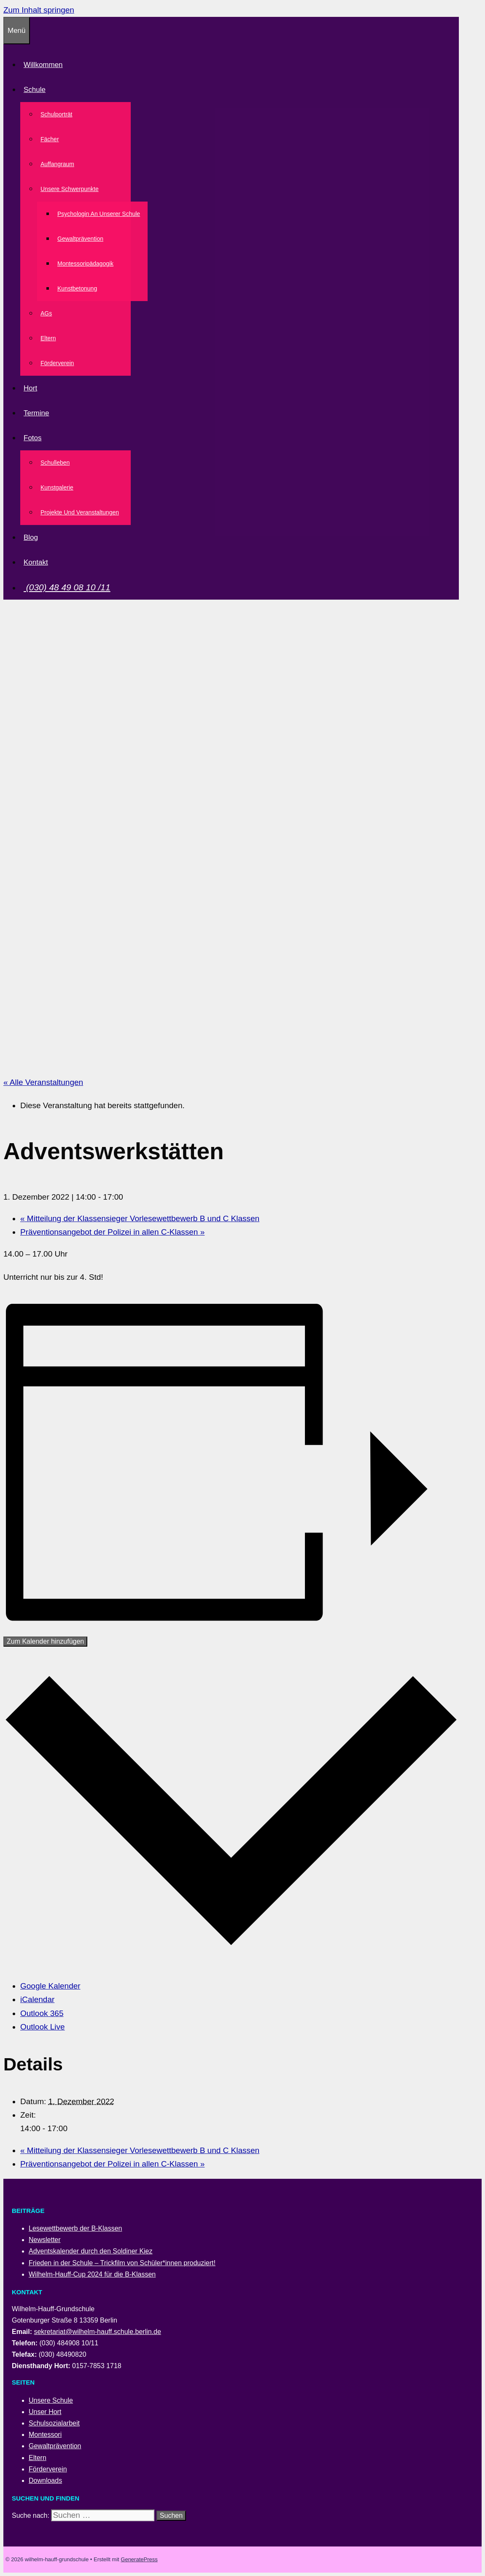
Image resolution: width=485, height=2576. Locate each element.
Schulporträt (56, 114)
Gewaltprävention (80, 238)
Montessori (45, 2434)
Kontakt (36, 562)
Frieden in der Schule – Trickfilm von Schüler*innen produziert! (122, 2262)
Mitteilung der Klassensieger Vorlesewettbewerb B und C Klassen (139, 1218)
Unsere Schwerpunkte (71, 189)
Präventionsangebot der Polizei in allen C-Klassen (112, 1231)
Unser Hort (45, 2411)
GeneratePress (139, 2559)
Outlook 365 (41, 2013)
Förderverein (57, 363)
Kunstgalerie (56, 487)
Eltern (48, 338)
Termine (36, 413)
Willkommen (43, 65)
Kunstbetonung (77, 288)
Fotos (34, 438)
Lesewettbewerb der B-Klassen (75, 2228)
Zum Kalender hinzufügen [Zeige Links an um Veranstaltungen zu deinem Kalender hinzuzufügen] (45, 1641)
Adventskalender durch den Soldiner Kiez (91, 2251)
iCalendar (37, 1999)
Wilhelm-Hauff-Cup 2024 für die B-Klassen (92, 2274)
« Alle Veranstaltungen (43, 1082)
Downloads (45, 2480)
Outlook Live (42, 2026)
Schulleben (55, 462)
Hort (30, 388)
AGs (46, 313)
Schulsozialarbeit (54, 2423)
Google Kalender (50, 1985)
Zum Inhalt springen (38, 9)
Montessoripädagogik (85, 263)
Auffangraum (57, 164)
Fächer (49, 139)
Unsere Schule (51, 2400)
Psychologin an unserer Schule (98, 213)
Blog (31, 537)
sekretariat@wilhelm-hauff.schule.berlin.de (97, 2331)
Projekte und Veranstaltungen (79, 512)
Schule (36, 90)
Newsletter (45, 2239)
